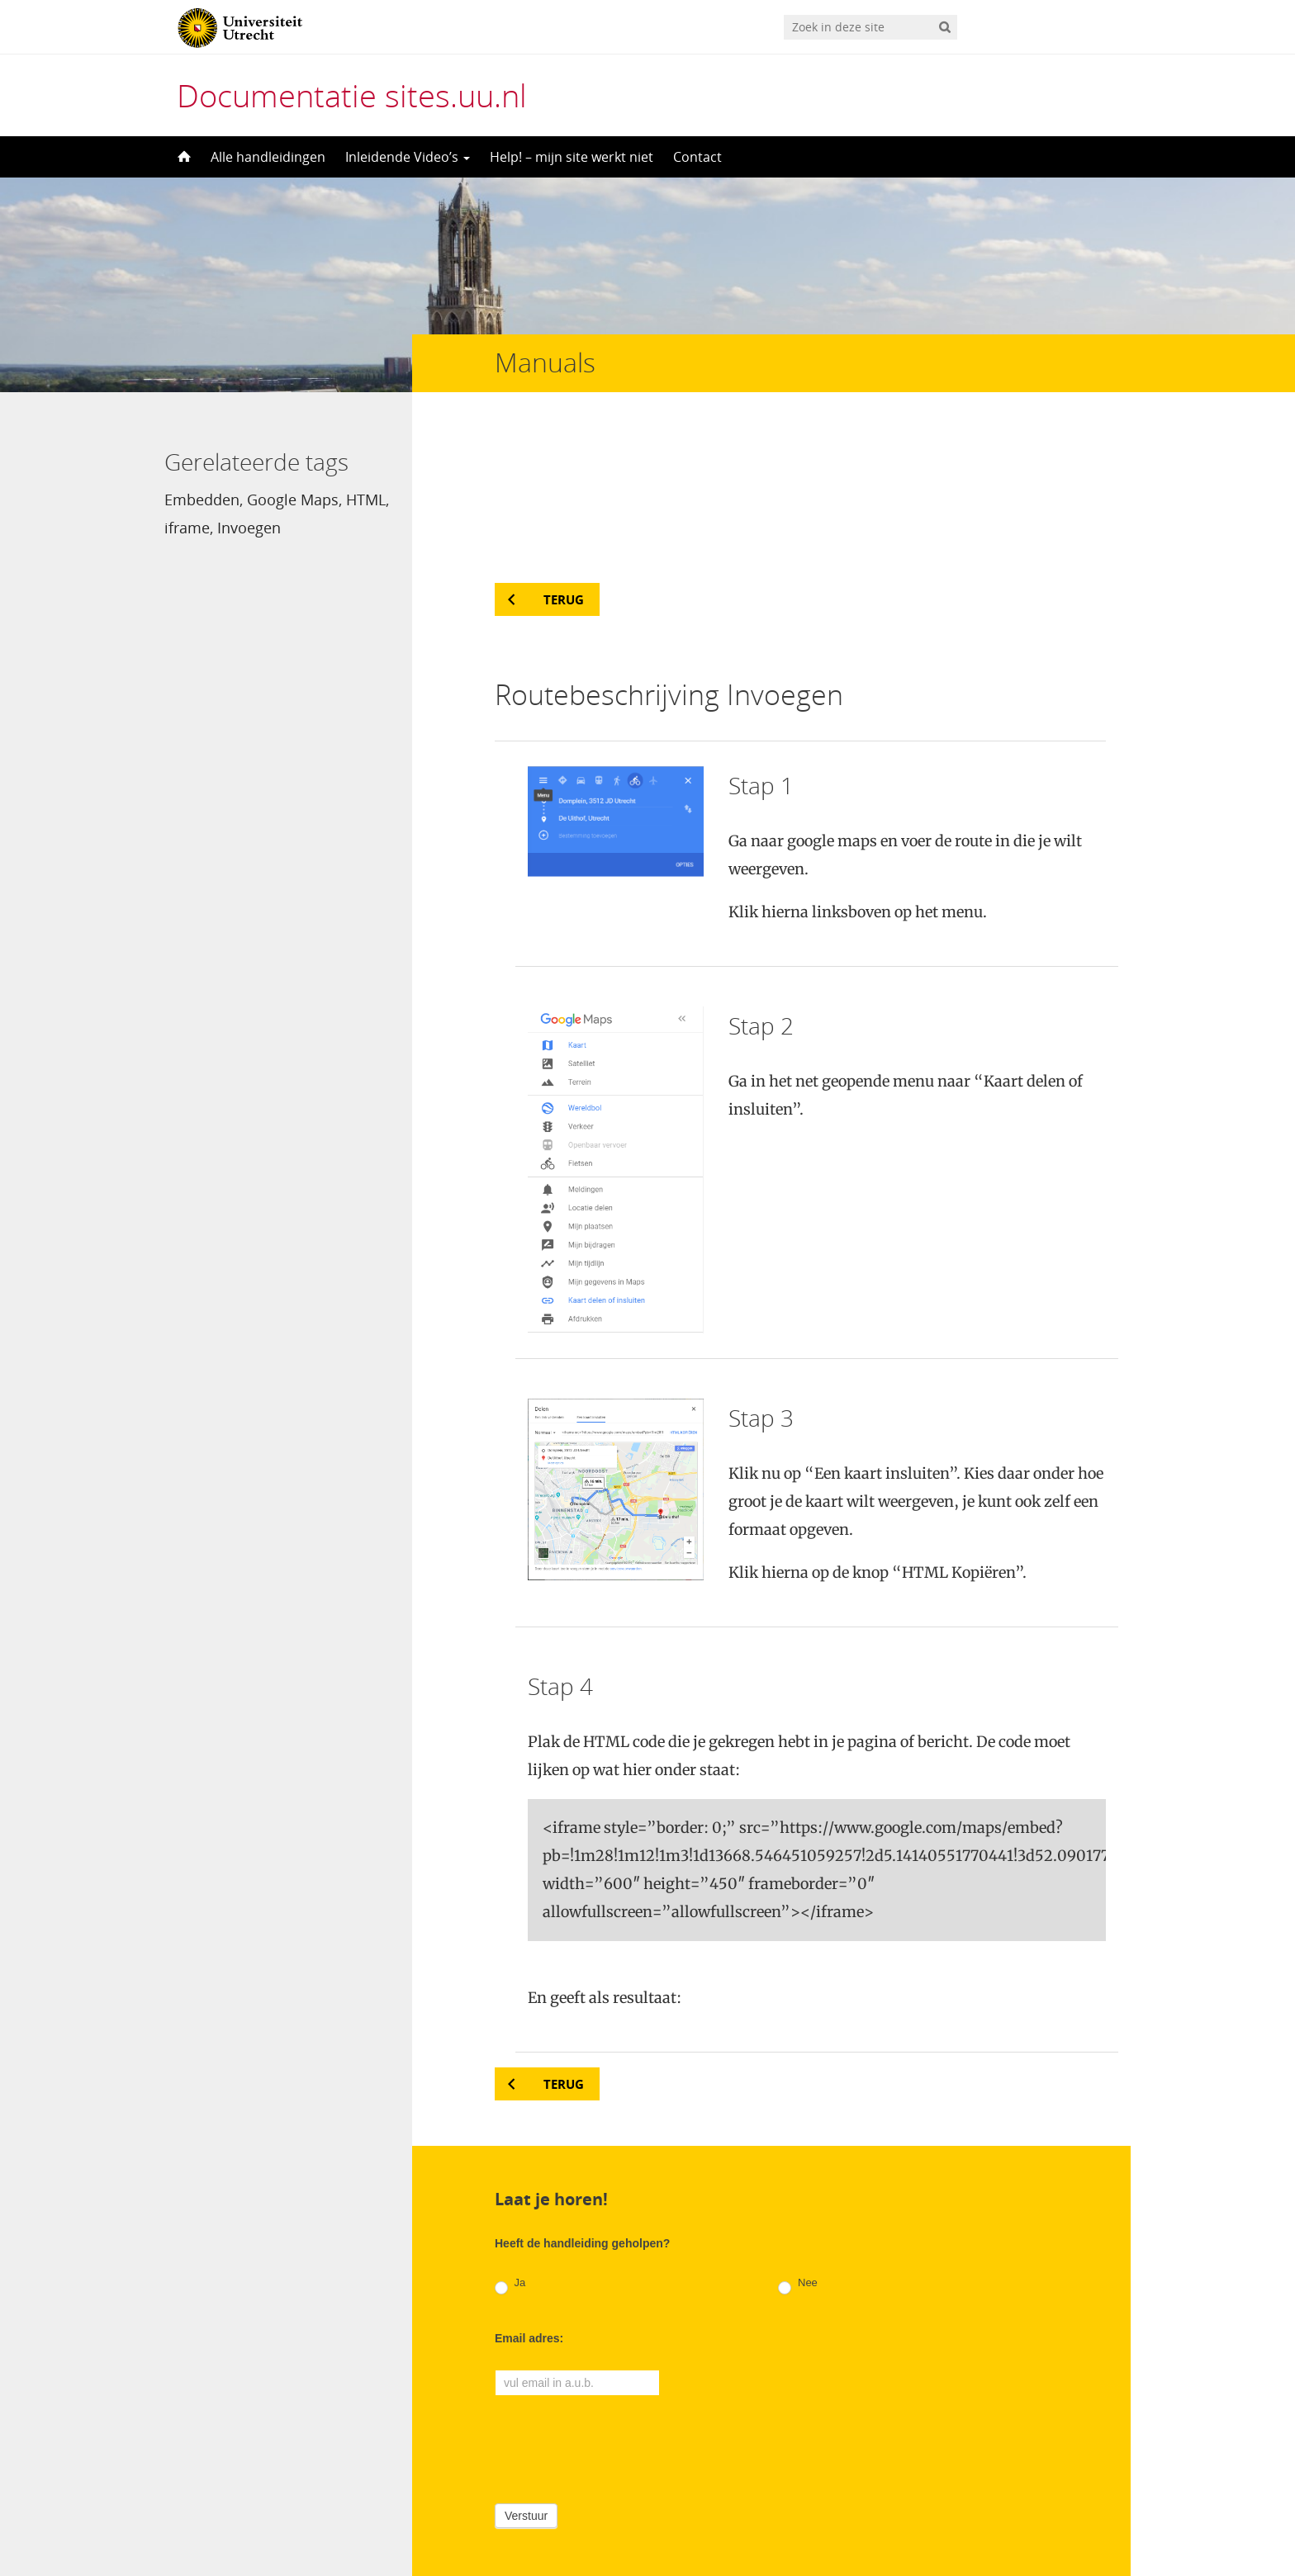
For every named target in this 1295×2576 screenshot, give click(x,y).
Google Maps (293, 499)
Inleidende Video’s (407, 157)
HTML (366, 499)
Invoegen (249, 527)
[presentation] (620, 2305)
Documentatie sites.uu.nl (352, 94)
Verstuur (526, 2374)
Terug (563, 458)
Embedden (202, 499)
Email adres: (529, 2197)
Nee (797, 2144)
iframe (187, 527)
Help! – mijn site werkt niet (571, 157)
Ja (510, 2144)
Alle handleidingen (268, 157)
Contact (697, 157)
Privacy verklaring (1057, 2506)
